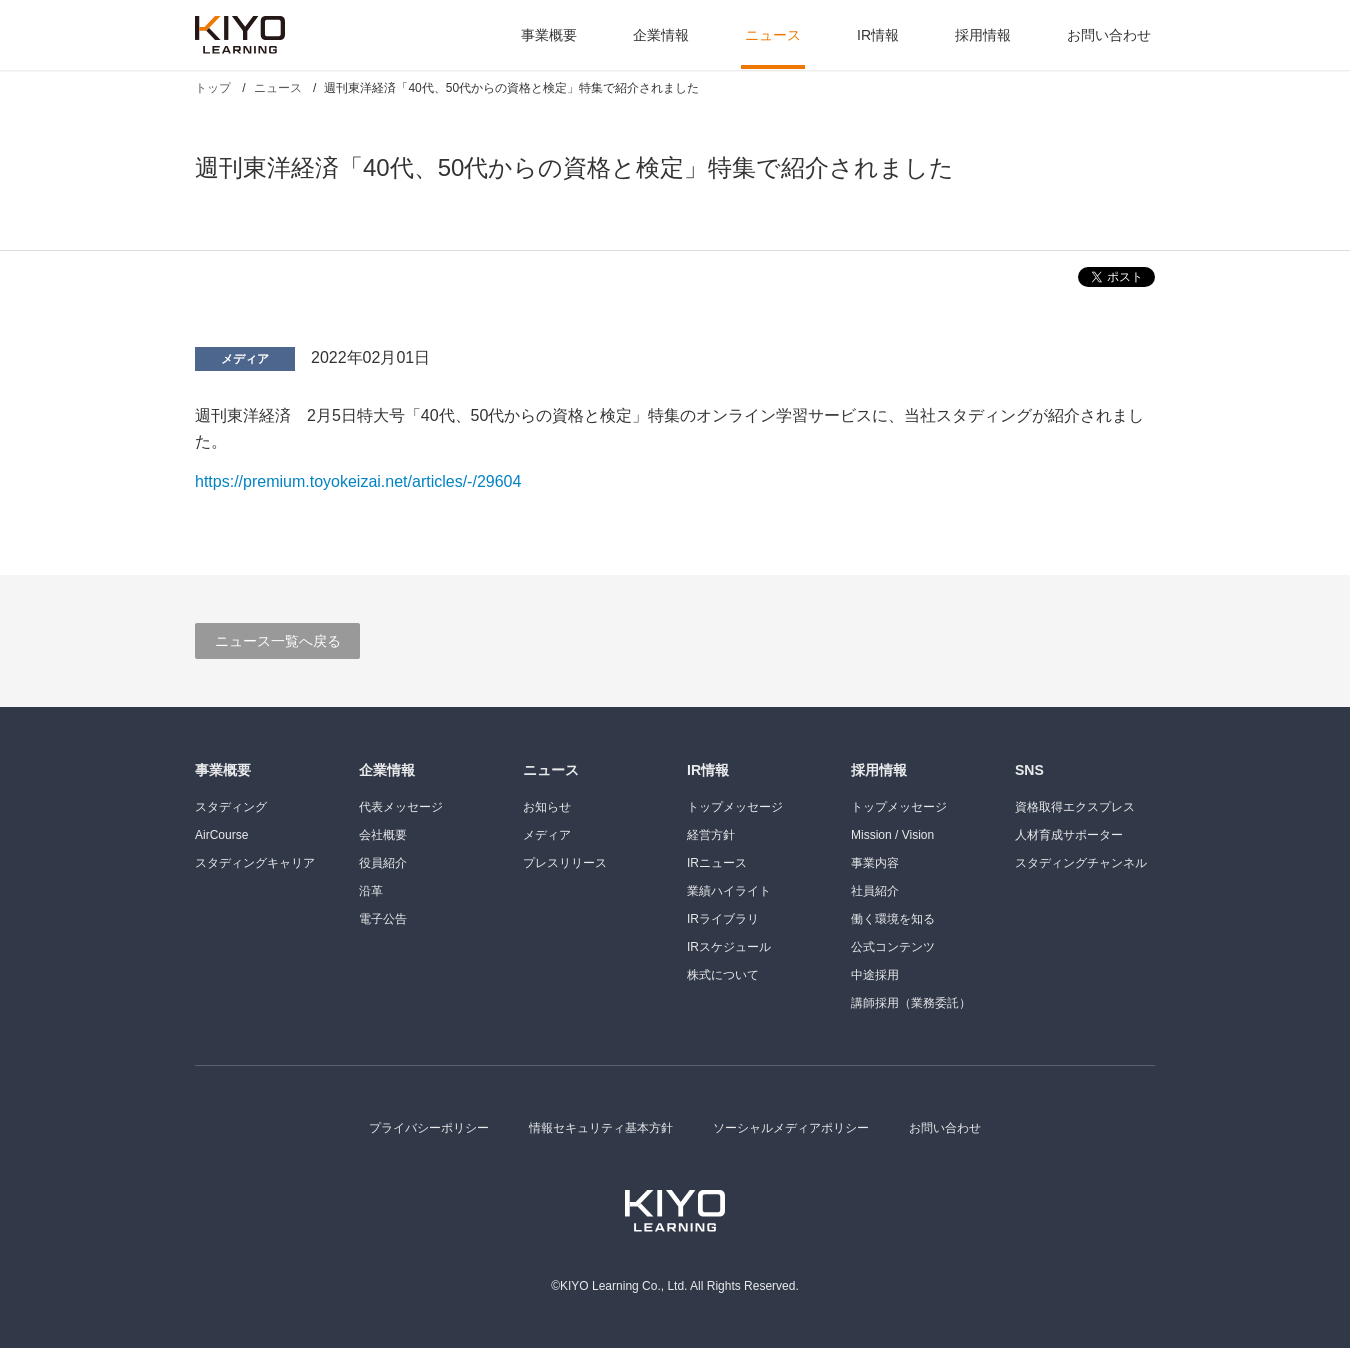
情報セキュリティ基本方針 (601, 1128)
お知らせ (547, 807)
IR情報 (878, 35)
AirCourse (221, 835)
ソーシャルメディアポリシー (791, 1128)
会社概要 (383, 835)
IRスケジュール (729, 947)
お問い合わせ (1109, 35)
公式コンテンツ (893, 947)
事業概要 (549, 35)
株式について (723, 975)
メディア (245, 359)
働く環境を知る (893, 919)
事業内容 (875, 863)
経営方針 (711, 835)
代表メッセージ (401, 807)
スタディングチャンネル (1081, 863)
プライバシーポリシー (429, 1128)
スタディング (231, 807)
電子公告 (383, 919)
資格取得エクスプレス (1075, 807)
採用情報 (983, 35)
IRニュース (717, 863)
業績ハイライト (729, 891)
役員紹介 (383, 863)
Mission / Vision (892, 835)
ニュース (773, 35)
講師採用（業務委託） (911, 1003)
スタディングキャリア (255, 863)
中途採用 (875, 975)
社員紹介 (875, 891)
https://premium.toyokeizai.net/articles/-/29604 (358, 481)
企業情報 (661, 35)
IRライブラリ (723, 919)
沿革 (371, 891)
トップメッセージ (735, 807)
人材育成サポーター (1069, 835)
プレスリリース (565, 863)
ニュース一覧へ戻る (278, 641)
